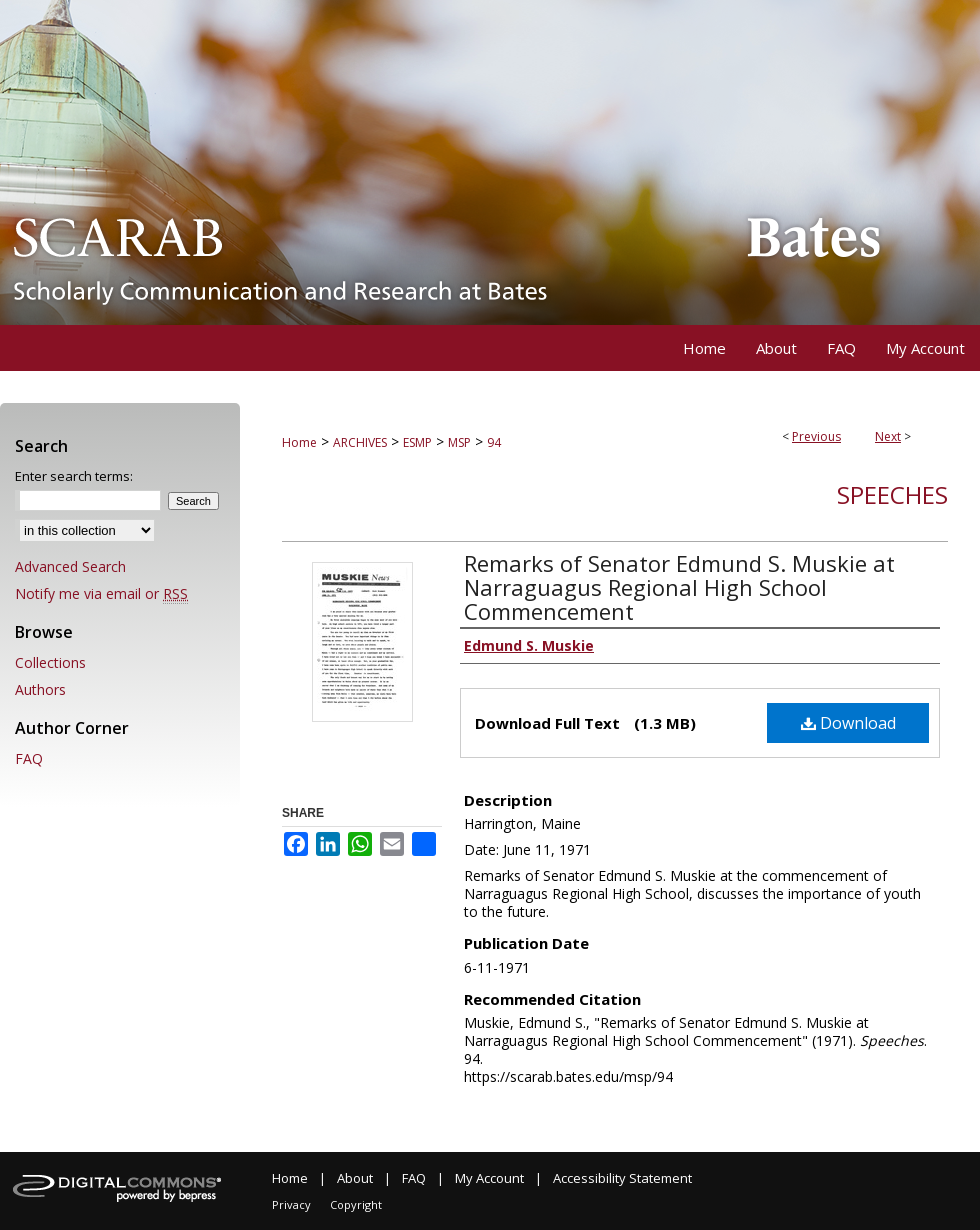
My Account (489, 1178)
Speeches (892, 494)
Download (848, 723)
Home (299, 442)
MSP (459, 442)
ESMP (417, 442)
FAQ (29, 758)
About (355, 1178)
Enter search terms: (74, 476)
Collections (50, 662)
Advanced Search (70, 566)
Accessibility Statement (622, 1178)
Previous (816, 436)
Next (888, 436)
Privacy (291, 1204)
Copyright (356, 1204)
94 (494, 442)
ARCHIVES (360, 442)
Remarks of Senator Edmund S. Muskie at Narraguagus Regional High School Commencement (679, 587)
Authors (40, 689)
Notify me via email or (101, 593)
